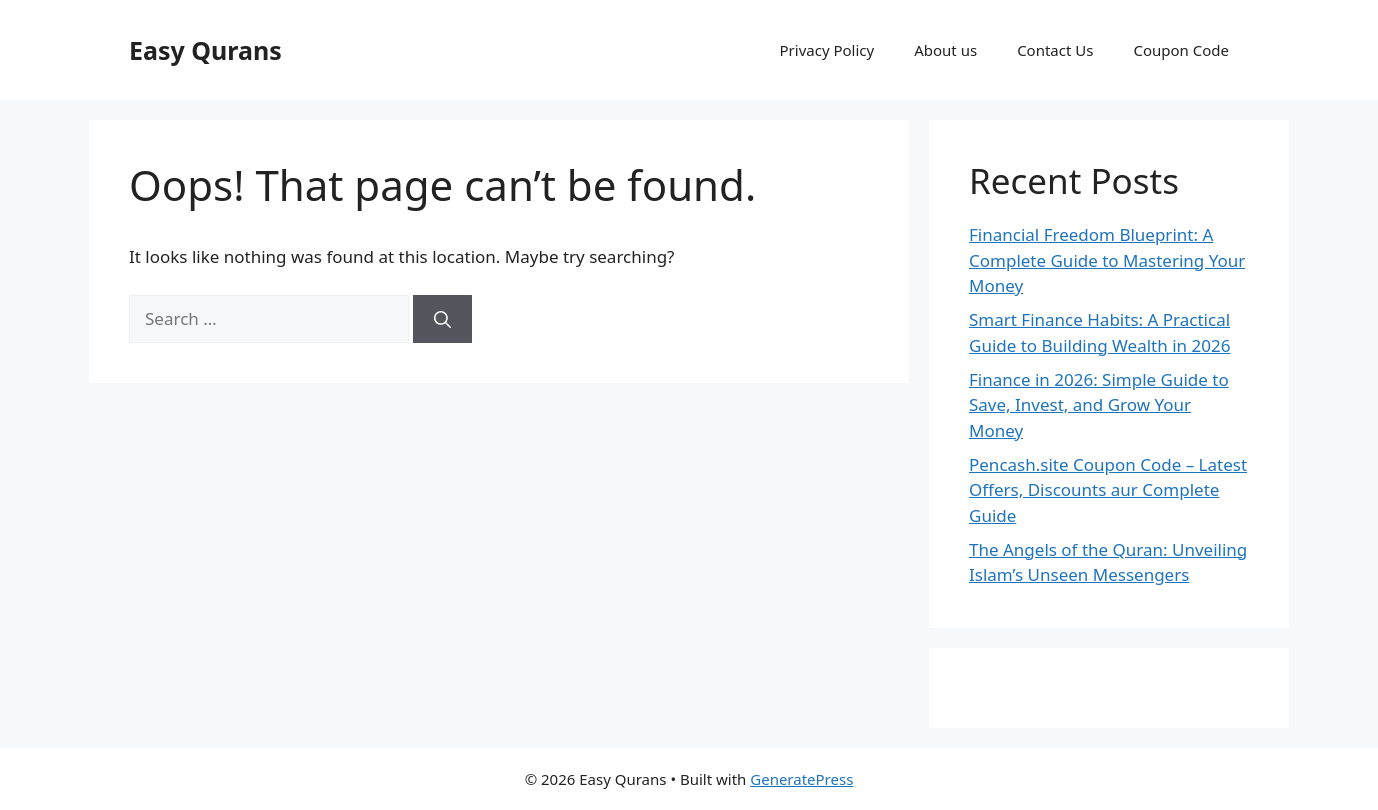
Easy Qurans (205, 50)
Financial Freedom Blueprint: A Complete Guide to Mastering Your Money (1107, 260)
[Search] (442, 319)
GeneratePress (801, 779)
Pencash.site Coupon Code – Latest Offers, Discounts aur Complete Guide (1108, 490)
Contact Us (1055, 50)
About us (945, 50)
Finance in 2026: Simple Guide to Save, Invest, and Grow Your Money (1099, 405)
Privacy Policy (827, 50)
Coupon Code (1181, 50)
